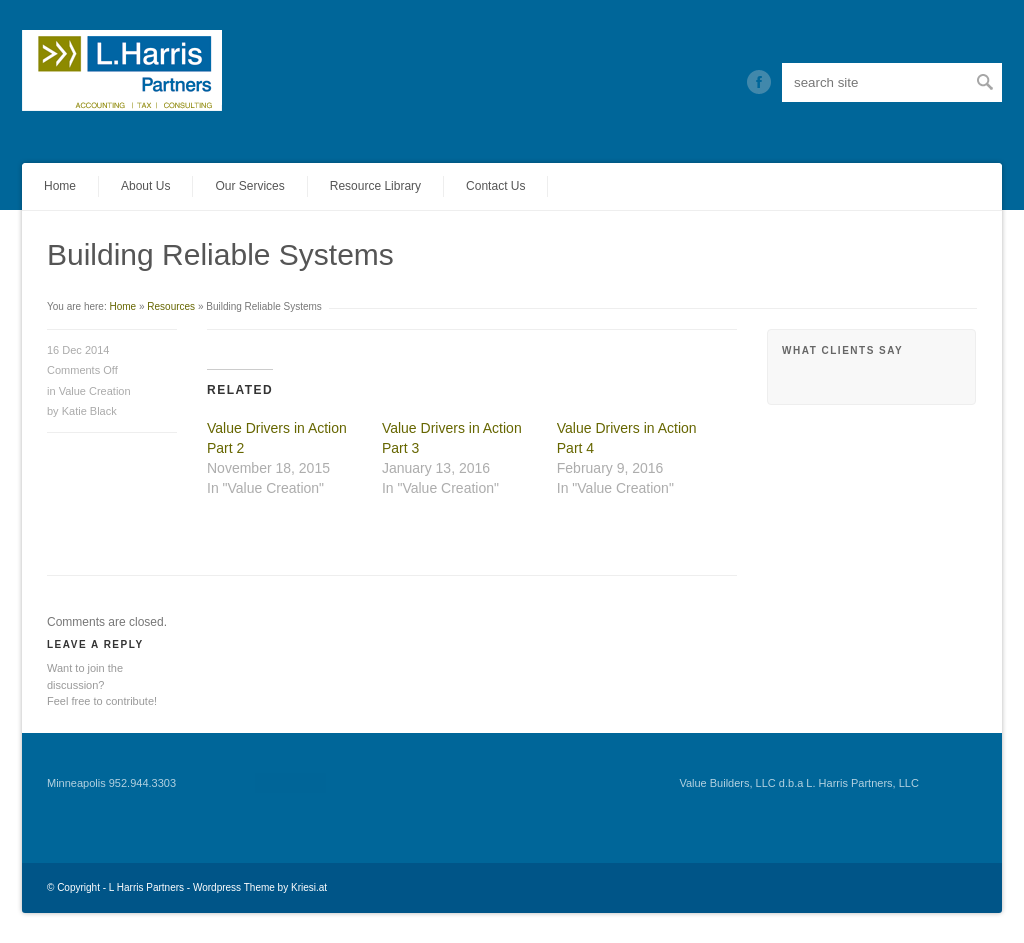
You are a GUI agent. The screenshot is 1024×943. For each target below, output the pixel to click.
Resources (171, 306)
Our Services (249, 186)
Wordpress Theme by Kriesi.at (260, 887)
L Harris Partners (146, 887)
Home (60, 186)
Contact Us (495, 186)
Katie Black (89, 411)
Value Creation (95, 391)
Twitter (759, 82)
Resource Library (375, 186)
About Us (145, 186)
